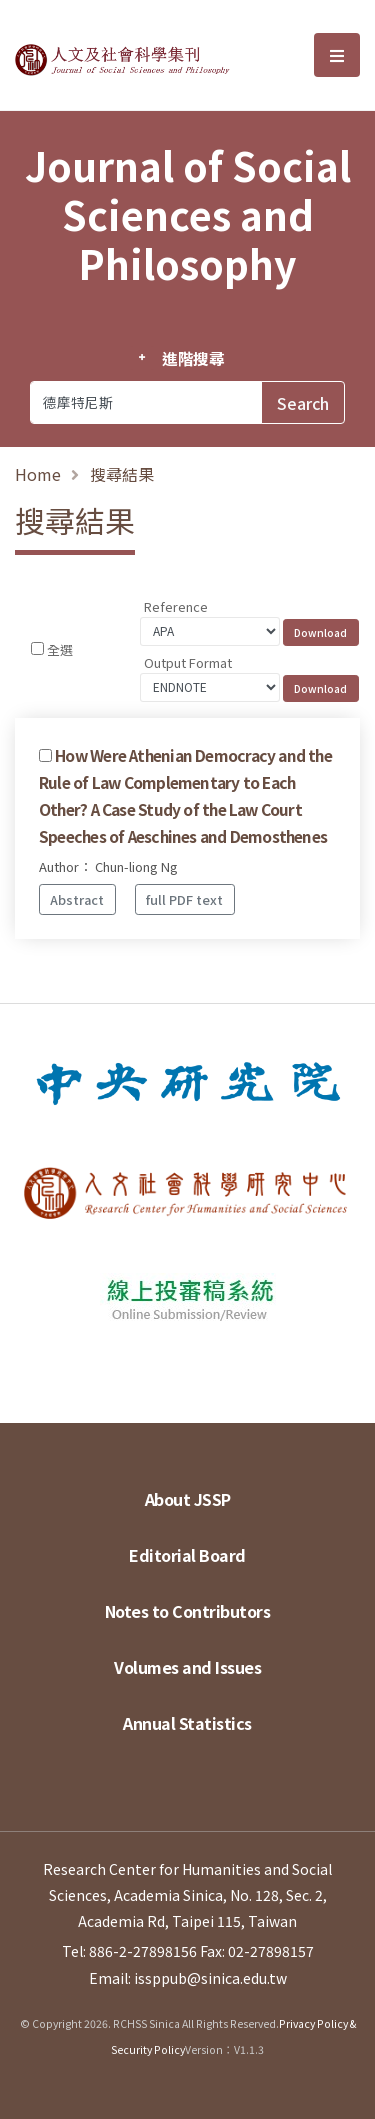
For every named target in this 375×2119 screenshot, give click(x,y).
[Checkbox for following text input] (37, 648)
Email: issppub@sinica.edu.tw (188, 1978)
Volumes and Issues (187, 1667)
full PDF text (184, 899)
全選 (60, 649)
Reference (176, 606)
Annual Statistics (187, 1723)
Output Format (188, 662)
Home (38, 474)
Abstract (77, 899)
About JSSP (188, 1499)
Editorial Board (187, 1555)
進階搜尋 (193, 358)
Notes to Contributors (188, 1611)
